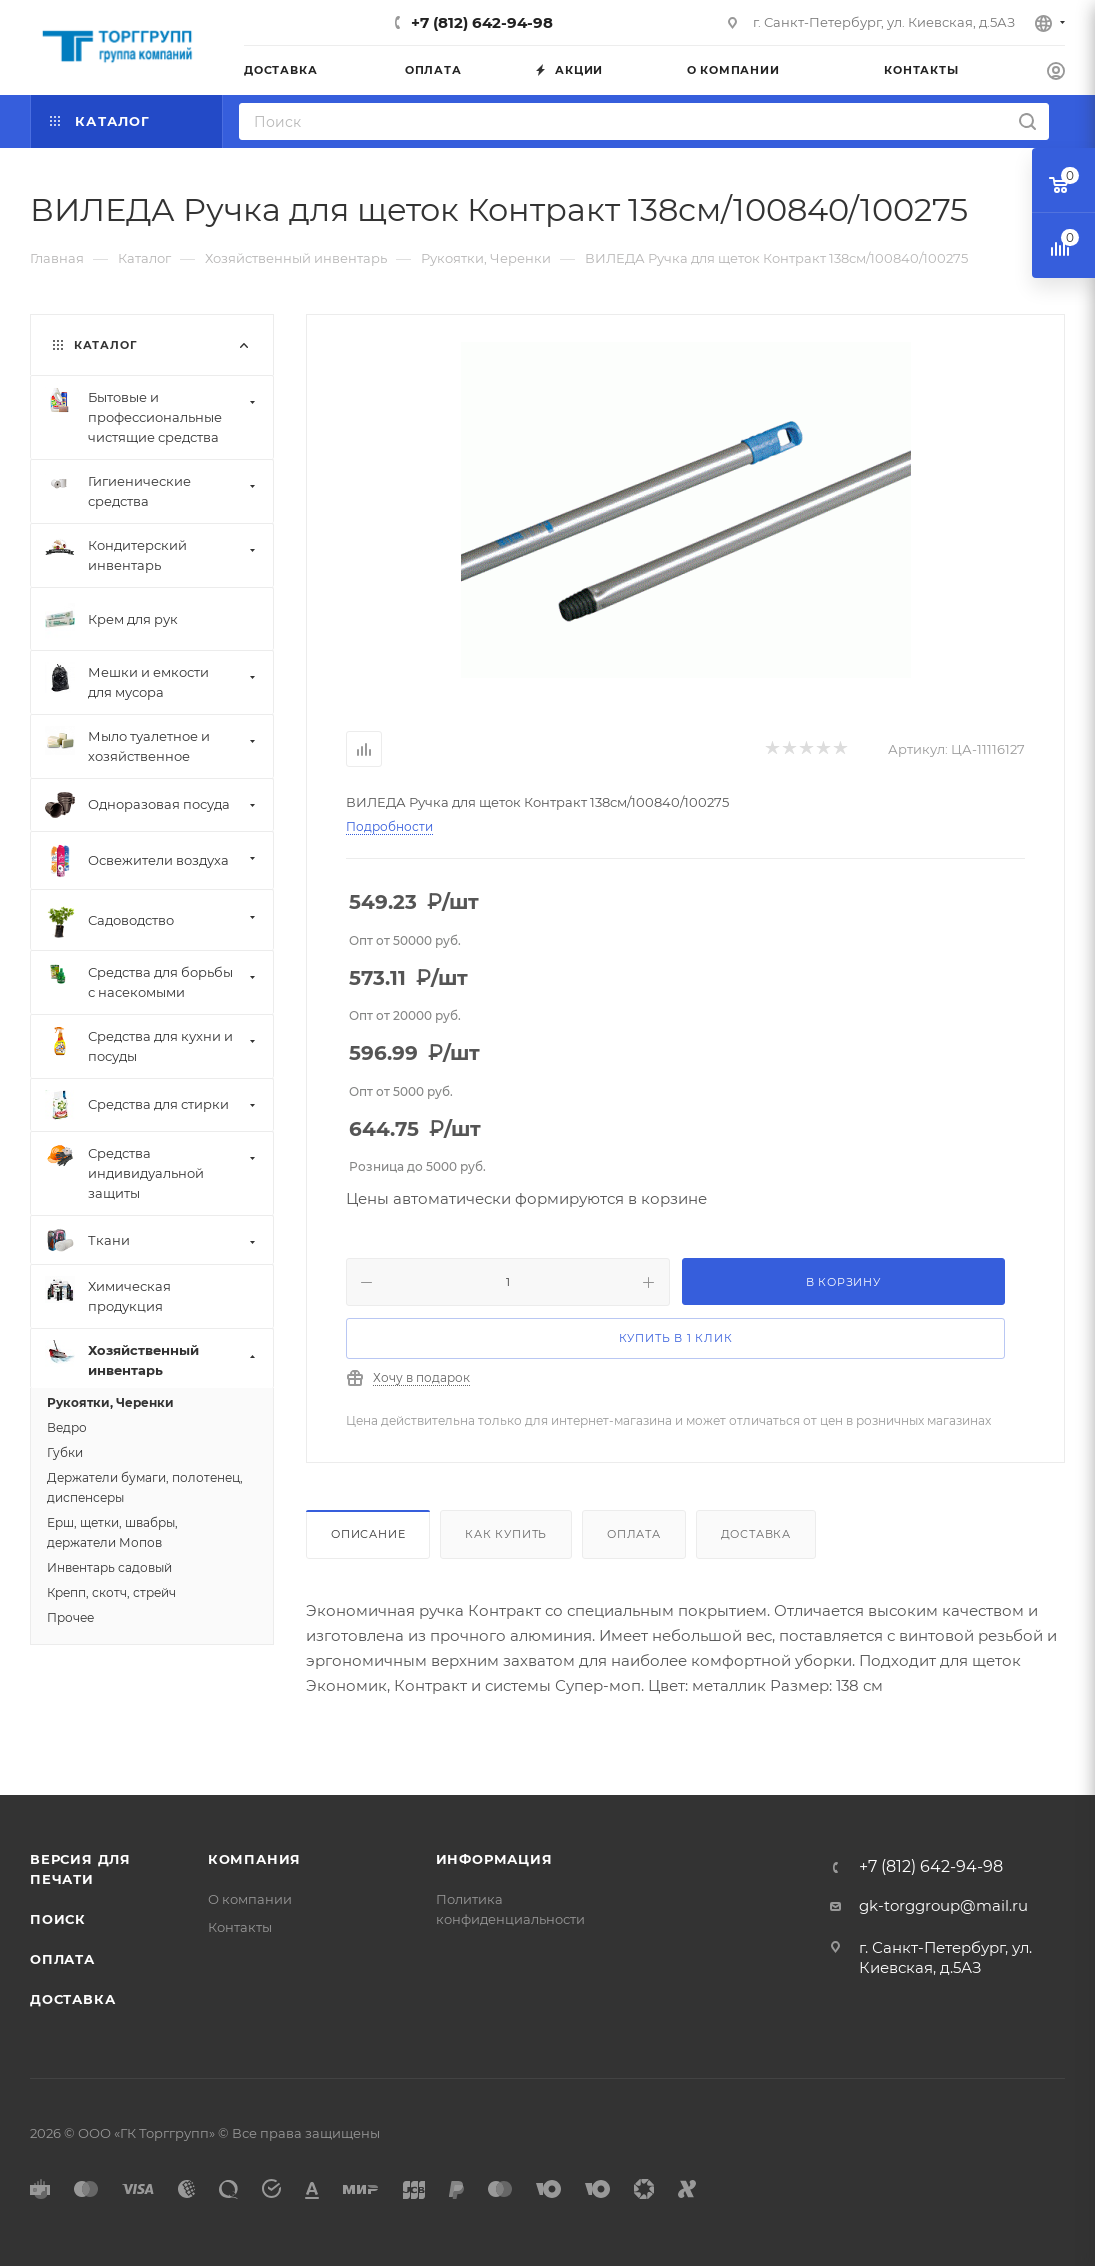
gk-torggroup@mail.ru (943, 1905)
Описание (368, 1534)
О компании (250, 1899)
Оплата (634, 1534)
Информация (494, 1859)
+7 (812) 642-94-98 (482, 22)
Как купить (506, 1534)
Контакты (240, 1927)
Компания (254, 1859)
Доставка (756, 1534)
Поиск (58, 1919)
